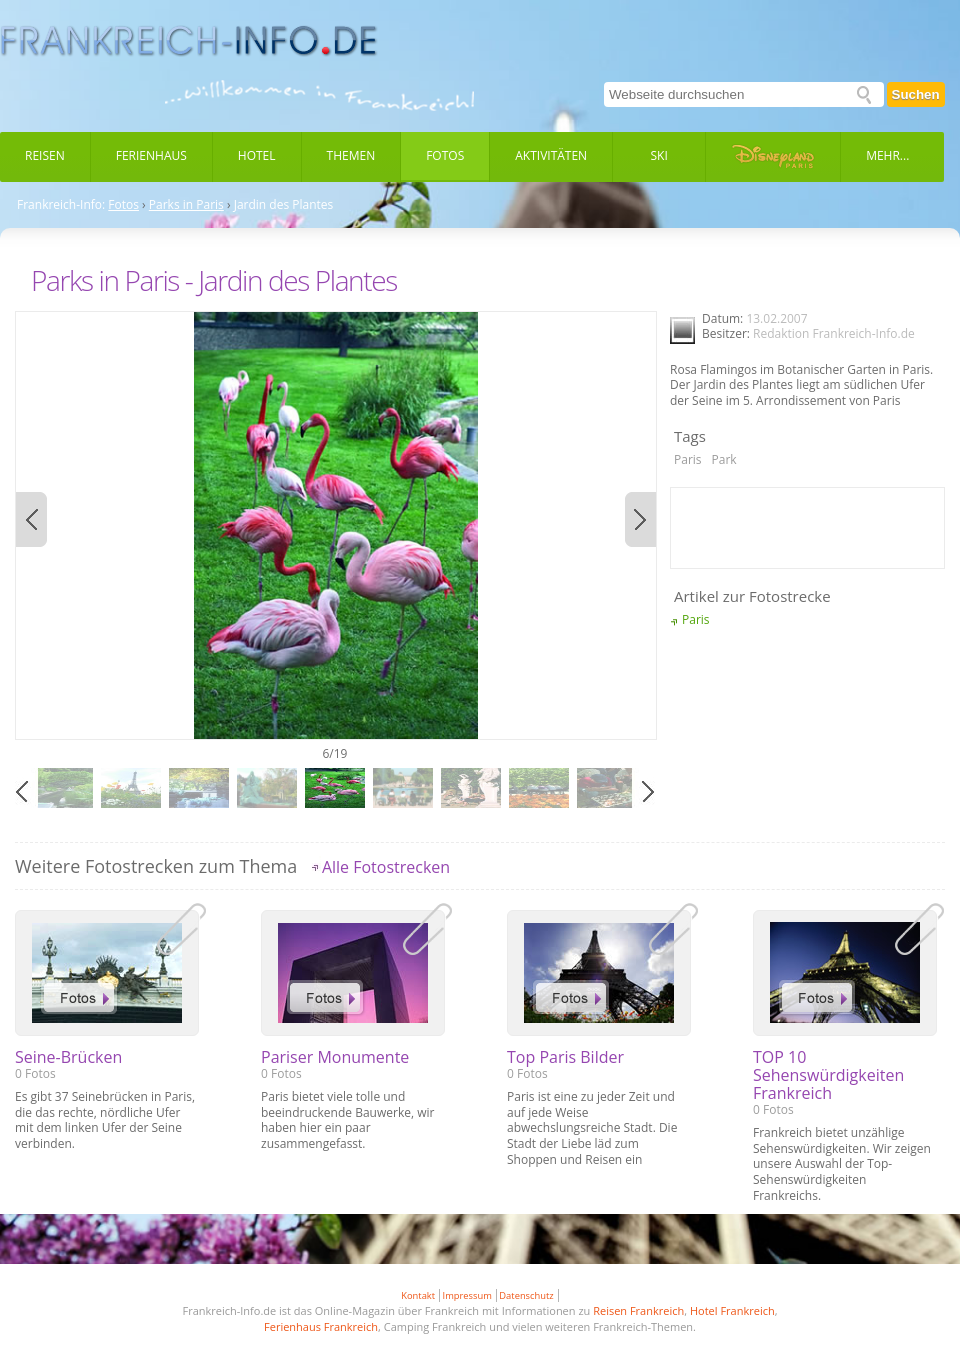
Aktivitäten (551, 155)
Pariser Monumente (335, 1057)
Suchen (916, 94)
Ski (659, 155)
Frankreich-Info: (61, 205)
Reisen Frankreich (638, 1310)
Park (724, 459)
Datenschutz (526, 1295)
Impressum (467, 1295)
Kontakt (418, 1295)
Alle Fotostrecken (386, 867)
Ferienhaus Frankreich (321, 1326)
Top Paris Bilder (565, 1057)
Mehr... (887, 155)
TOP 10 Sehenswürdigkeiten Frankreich (828, 1075)
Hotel (257, 155)
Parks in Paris (186, 205)
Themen (351, 155)
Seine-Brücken (68, 1057)
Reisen (45, 155)
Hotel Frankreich (732, 1310)
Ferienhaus (151, 155)
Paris (688, 459)
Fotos (445, 155)
